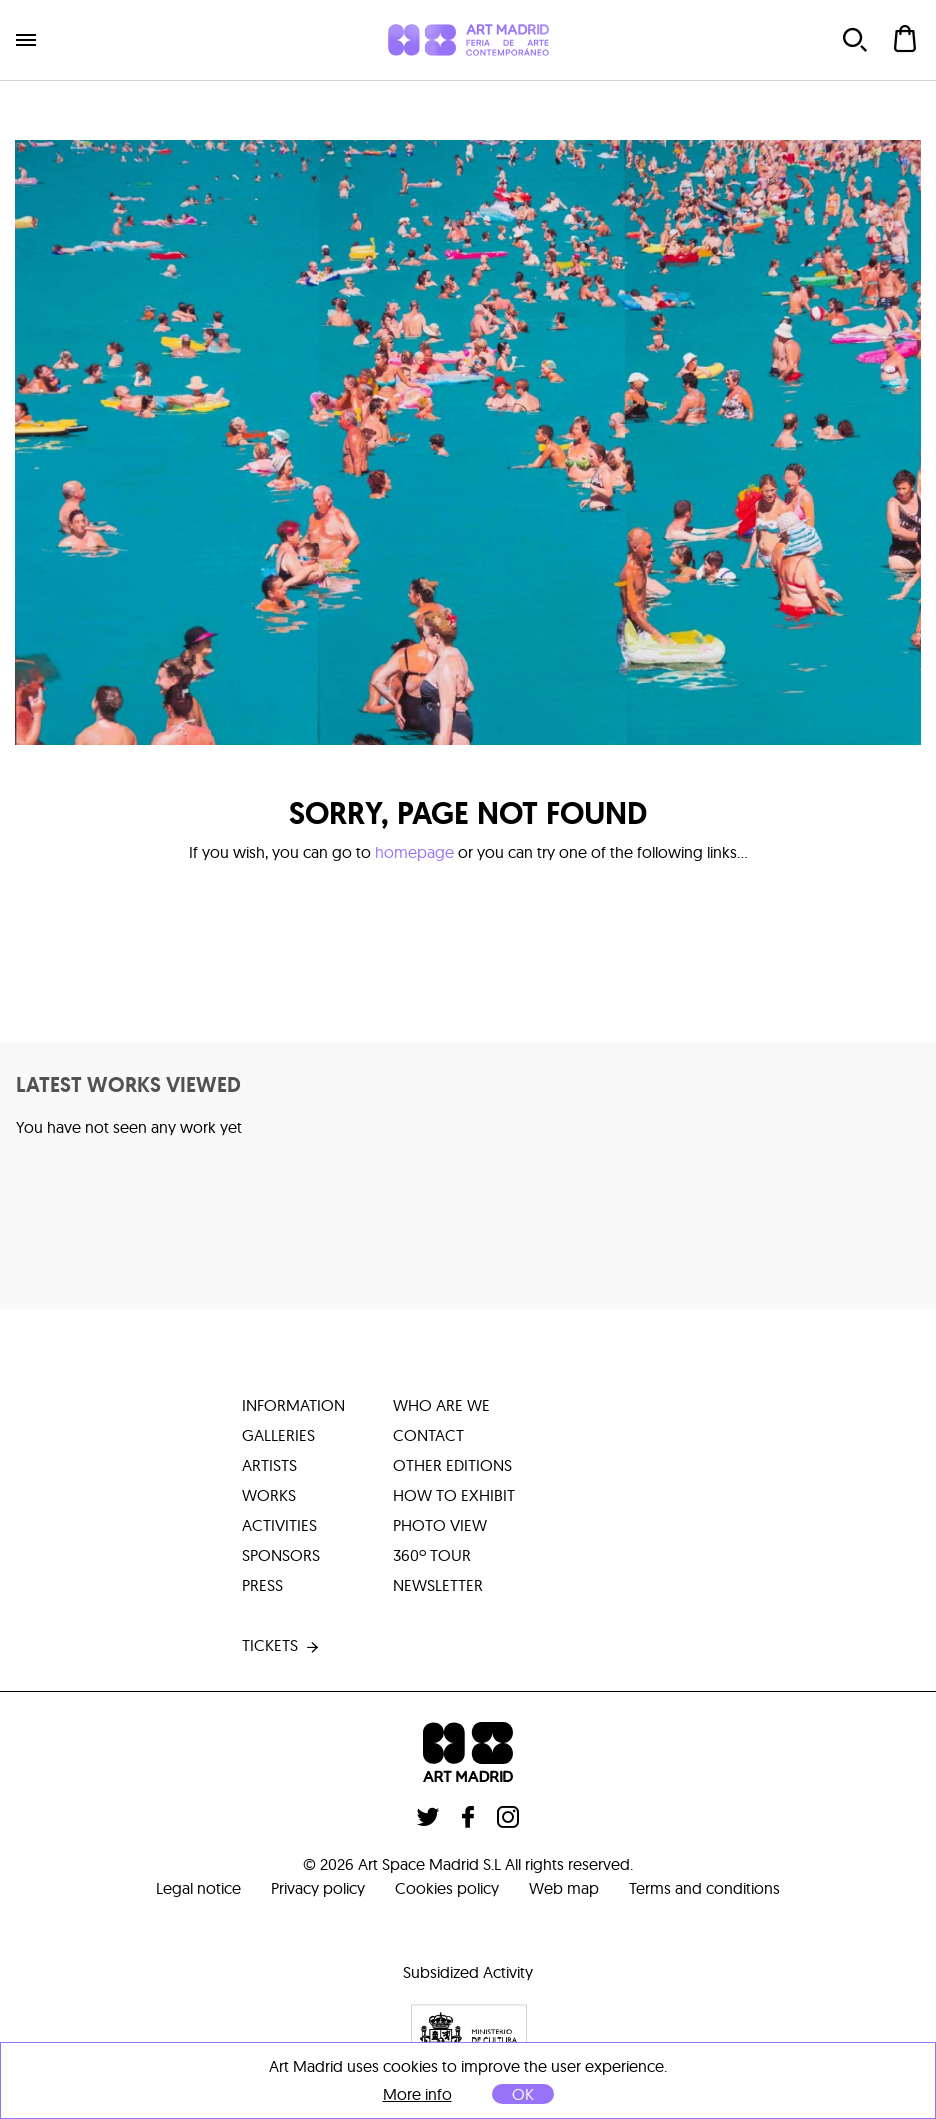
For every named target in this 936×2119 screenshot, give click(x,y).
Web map (564, 1888)
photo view (440, 1525)
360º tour (432, 1555)
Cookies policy (447, 1888)
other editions (452, 1465)
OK (523, 2094)
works (269, 1495)
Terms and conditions (704, 1888)
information (293, 1405)
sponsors (281, 1555)
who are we (441, 1405)
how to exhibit (454, 1495)
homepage (414, 852)
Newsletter (438, 1585)
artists (269, 1465)
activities (279, 1525)
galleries (278, 1435)
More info (417, 2094)
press (262, 1585)
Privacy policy (318, 1888)
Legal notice (198, 1888)
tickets (282, 1646)
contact (428, 1435)
